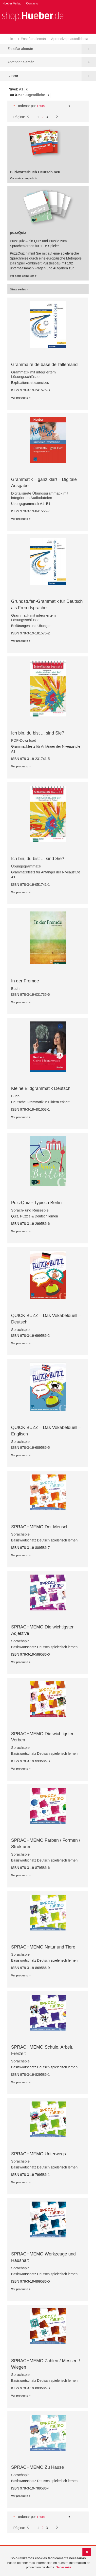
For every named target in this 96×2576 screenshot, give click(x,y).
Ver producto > (21, 397)
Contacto (32, 3)
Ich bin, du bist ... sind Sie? (37, 733)
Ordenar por (27, 106)
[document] (48, 2563)
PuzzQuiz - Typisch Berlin (36, 1202)
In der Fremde (25, 980)
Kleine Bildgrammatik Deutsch (40, 1088)
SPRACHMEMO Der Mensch (40, 1526)
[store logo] (32, 15)
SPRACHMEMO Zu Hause (37, 2467)
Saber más (63, 2567)
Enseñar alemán (33, 39)
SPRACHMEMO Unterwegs (38, 2153)
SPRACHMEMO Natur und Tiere (43, 1947)
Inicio (11, 39)
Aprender (21, 62)
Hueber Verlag (11, 3)
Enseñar (20, 49)
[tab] (48, 92)
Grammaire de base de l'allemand (44, 364)
